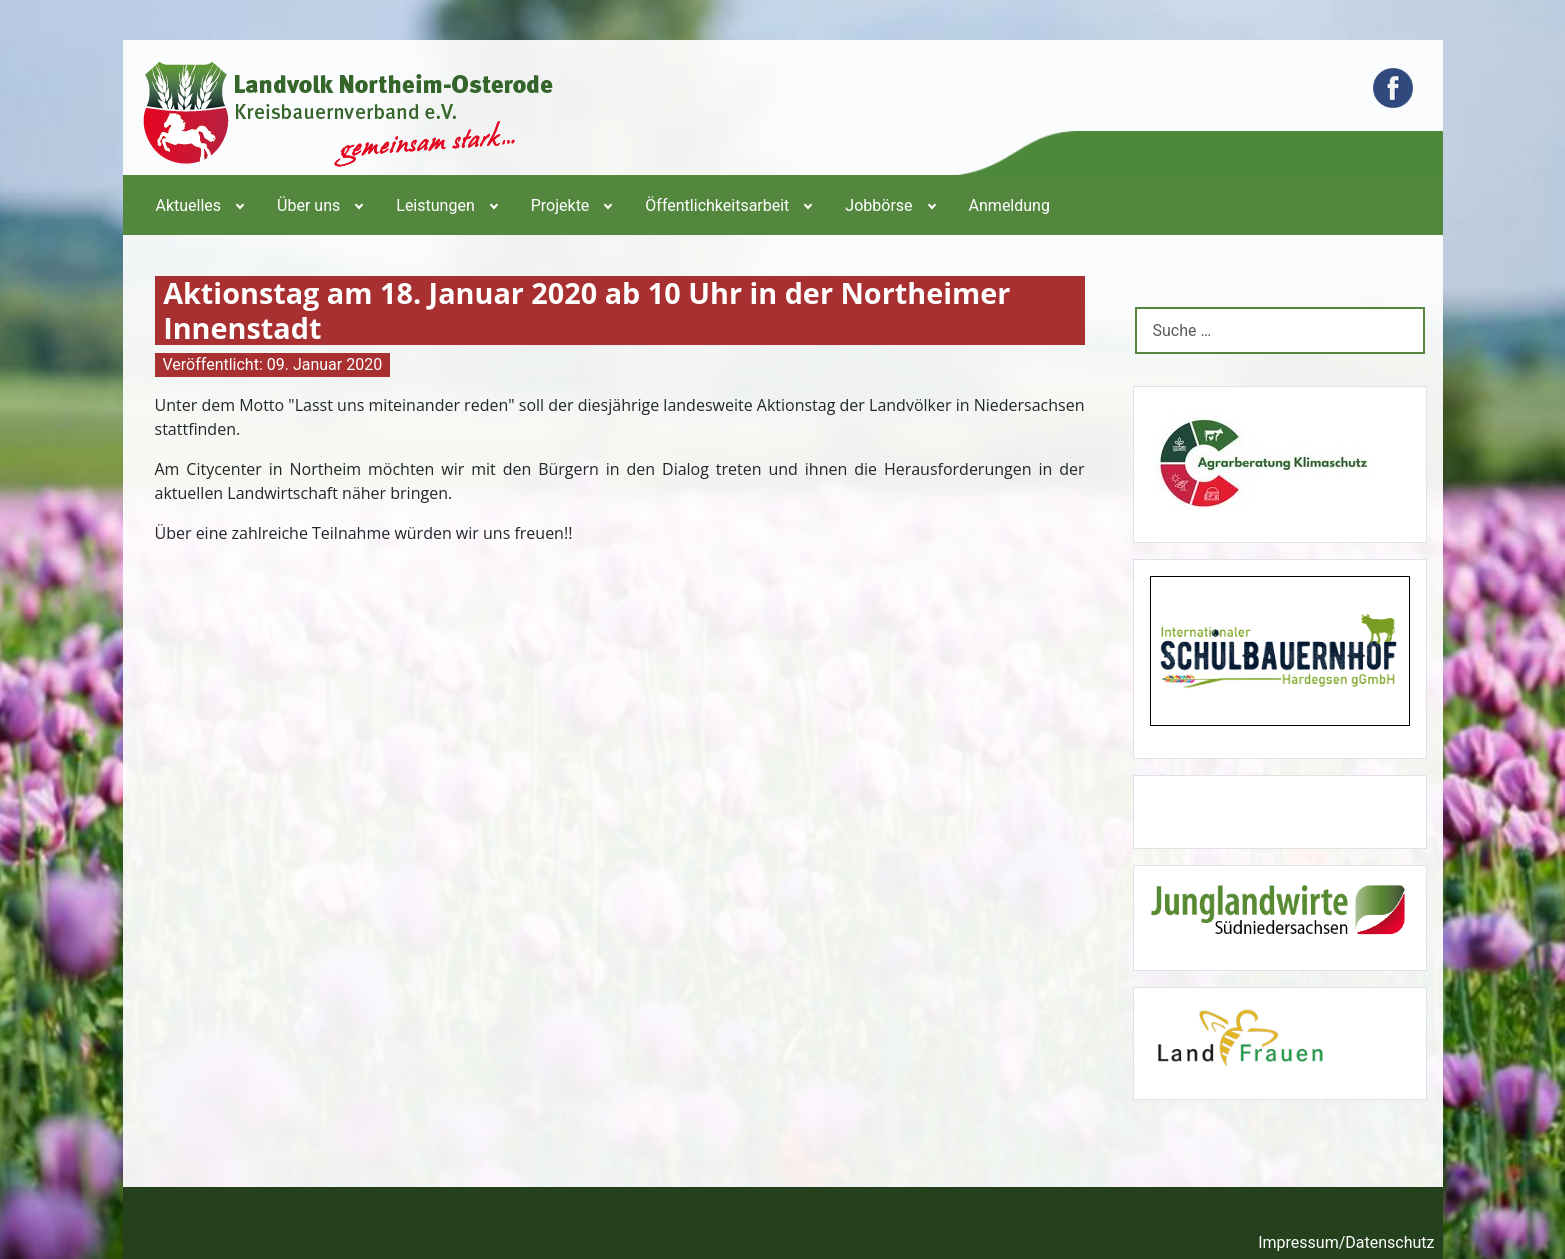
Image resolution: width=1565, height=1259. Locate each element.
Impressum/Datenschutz (1346, 1242)
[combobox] (1280, 330)
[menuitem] (199, 205)
